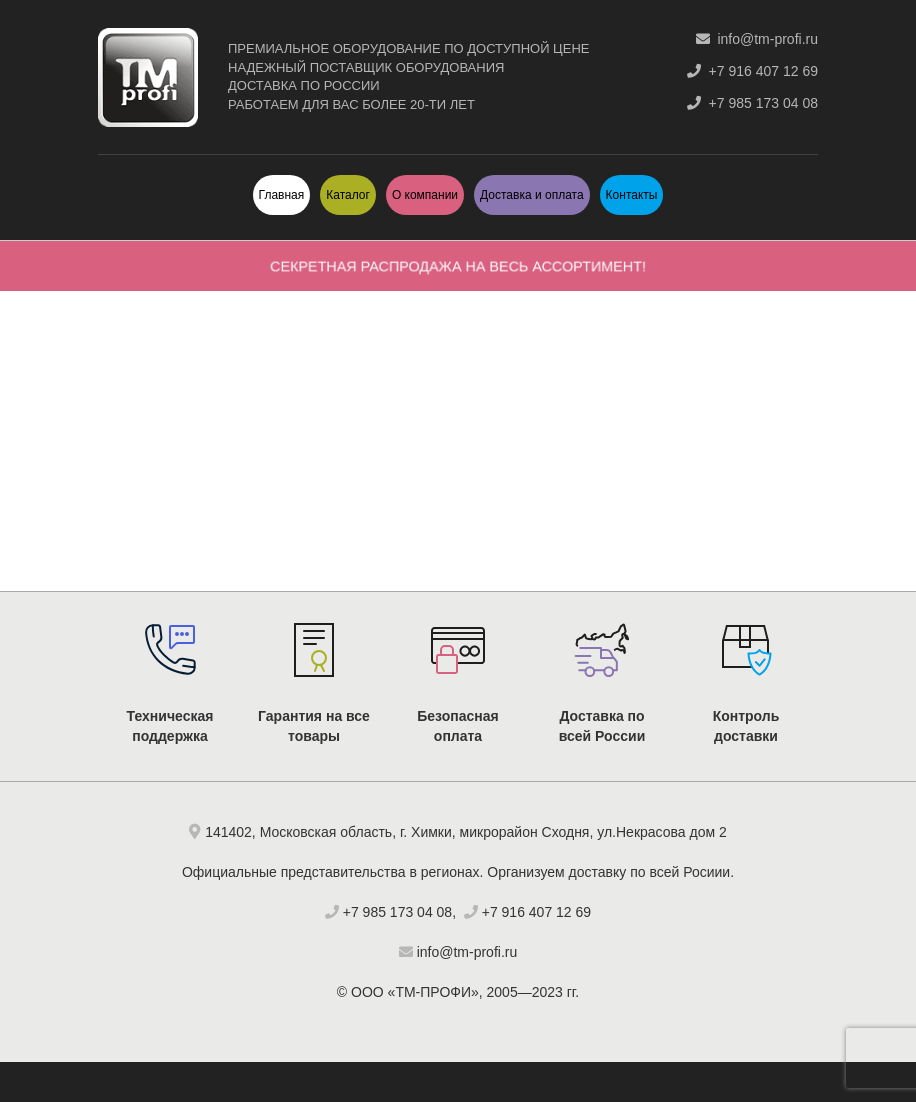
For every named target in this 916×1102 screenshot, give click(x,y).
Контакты (632, 195)
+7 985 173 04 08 (752, 103)
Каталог (348, 195)
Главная (282, 195)
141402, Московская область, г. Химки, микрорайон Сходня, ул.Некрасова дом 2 (466, 832)
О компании (425, 195)
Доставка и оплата (532, 195)
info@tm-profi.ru (757, 39)
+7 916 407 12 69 (752, 71)
